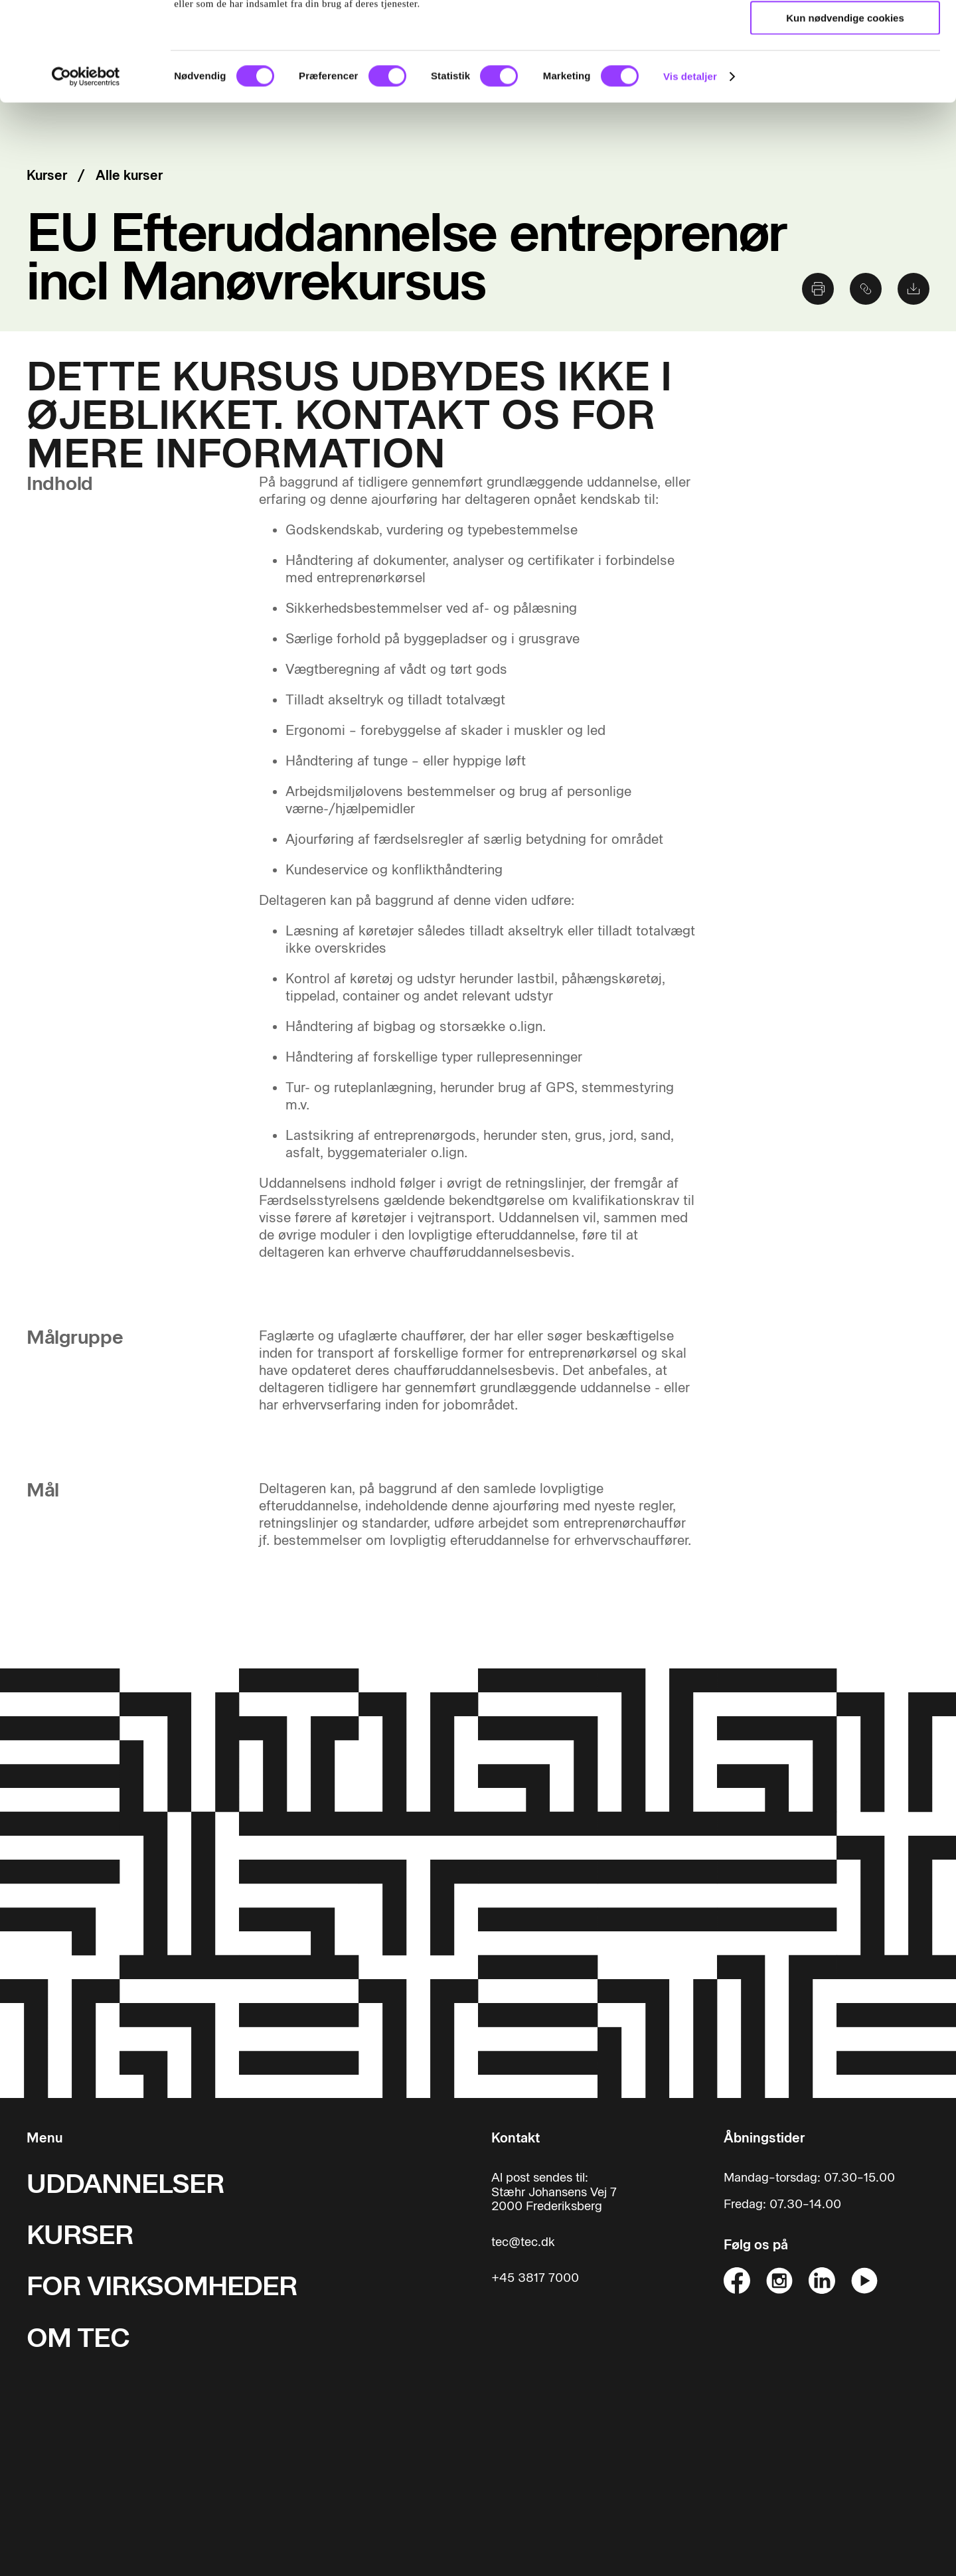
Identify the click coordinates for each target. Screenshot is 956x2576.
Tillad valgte (845, 72)
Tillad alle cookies (845, 33)
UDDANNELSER (125, 2183)
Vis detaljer (690, 169)
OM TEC (78, 2337)
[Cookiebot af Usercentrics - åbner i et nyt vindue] (86, 169)
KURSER (80, 2234)
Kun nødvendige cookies (845, 110)
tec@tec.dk (523, 2242)
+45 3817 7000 (535, 2278)
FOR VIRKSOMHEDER (162, 2285)
